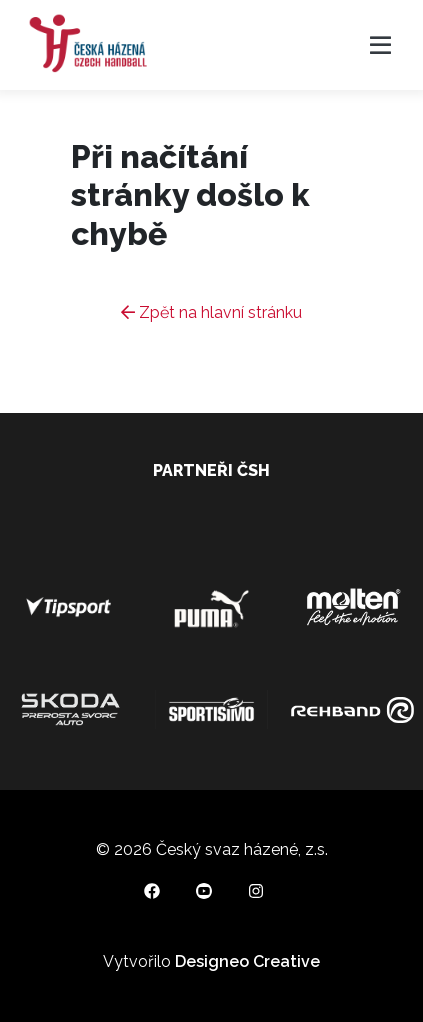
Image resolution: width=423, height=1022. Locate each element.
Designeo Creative (247, 961)
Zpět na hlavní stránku (211, 312)
